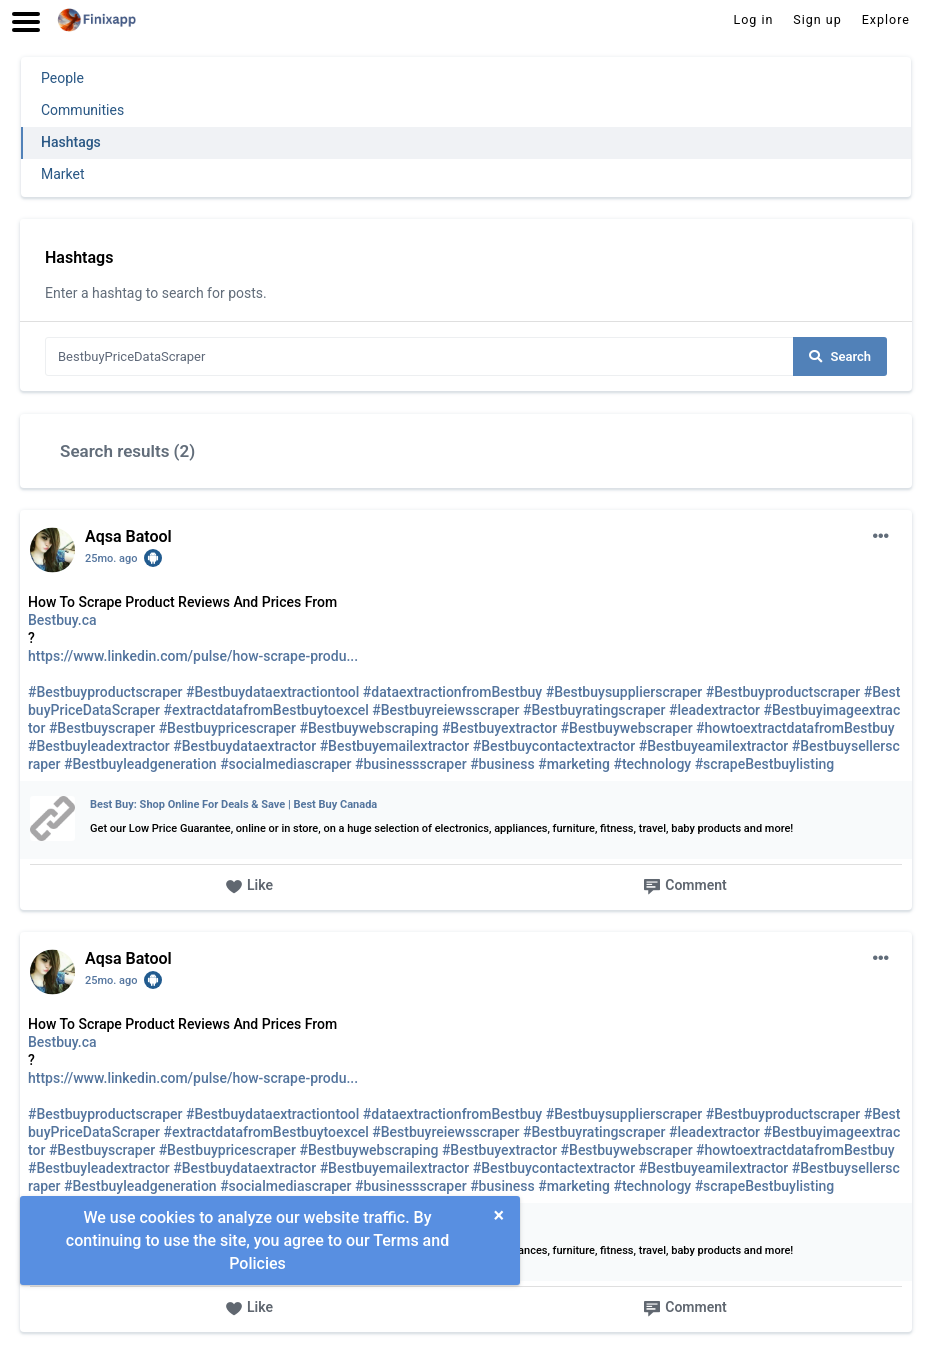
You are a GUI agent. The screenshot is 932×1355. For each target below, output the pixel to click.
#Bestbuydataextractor (244, 746)
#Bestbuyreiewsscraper (445, 710)
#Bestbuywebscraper (627, 728)
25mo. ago (111, 558)
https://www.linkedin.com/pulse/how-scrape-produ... (193, 656)
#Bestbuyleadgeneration (140, 764)
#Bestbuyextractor (499, 728)
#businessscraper (411, 764)
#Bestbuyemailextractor (395, 746)
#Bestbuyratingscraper (594, 710)
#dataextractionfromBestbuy (452, 692)
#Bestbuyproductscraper (105, 692)
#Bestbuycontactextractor (554, 746)
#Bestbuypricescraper (227, 728)
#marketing (574, 764)
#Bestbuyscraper (102, 728)
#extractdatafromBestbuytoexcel (266, 710)
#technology (652, 764)
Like (249, 886)
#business (502, 764)
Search (840, 356)
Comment (684, 886)
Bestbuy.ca (62, 620)
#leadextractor (714, 710)
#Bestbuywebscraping (369, 728)
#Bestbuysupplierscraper (624, 692)
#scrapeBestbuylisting (765, 764)
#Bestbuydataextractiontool (272, 692)
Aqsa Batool (128, 536)
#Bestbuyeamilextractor (714, 746)
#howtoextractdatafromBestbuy (795, 728)
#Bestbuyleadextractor (99, 746)
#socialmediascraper (285, 764)
